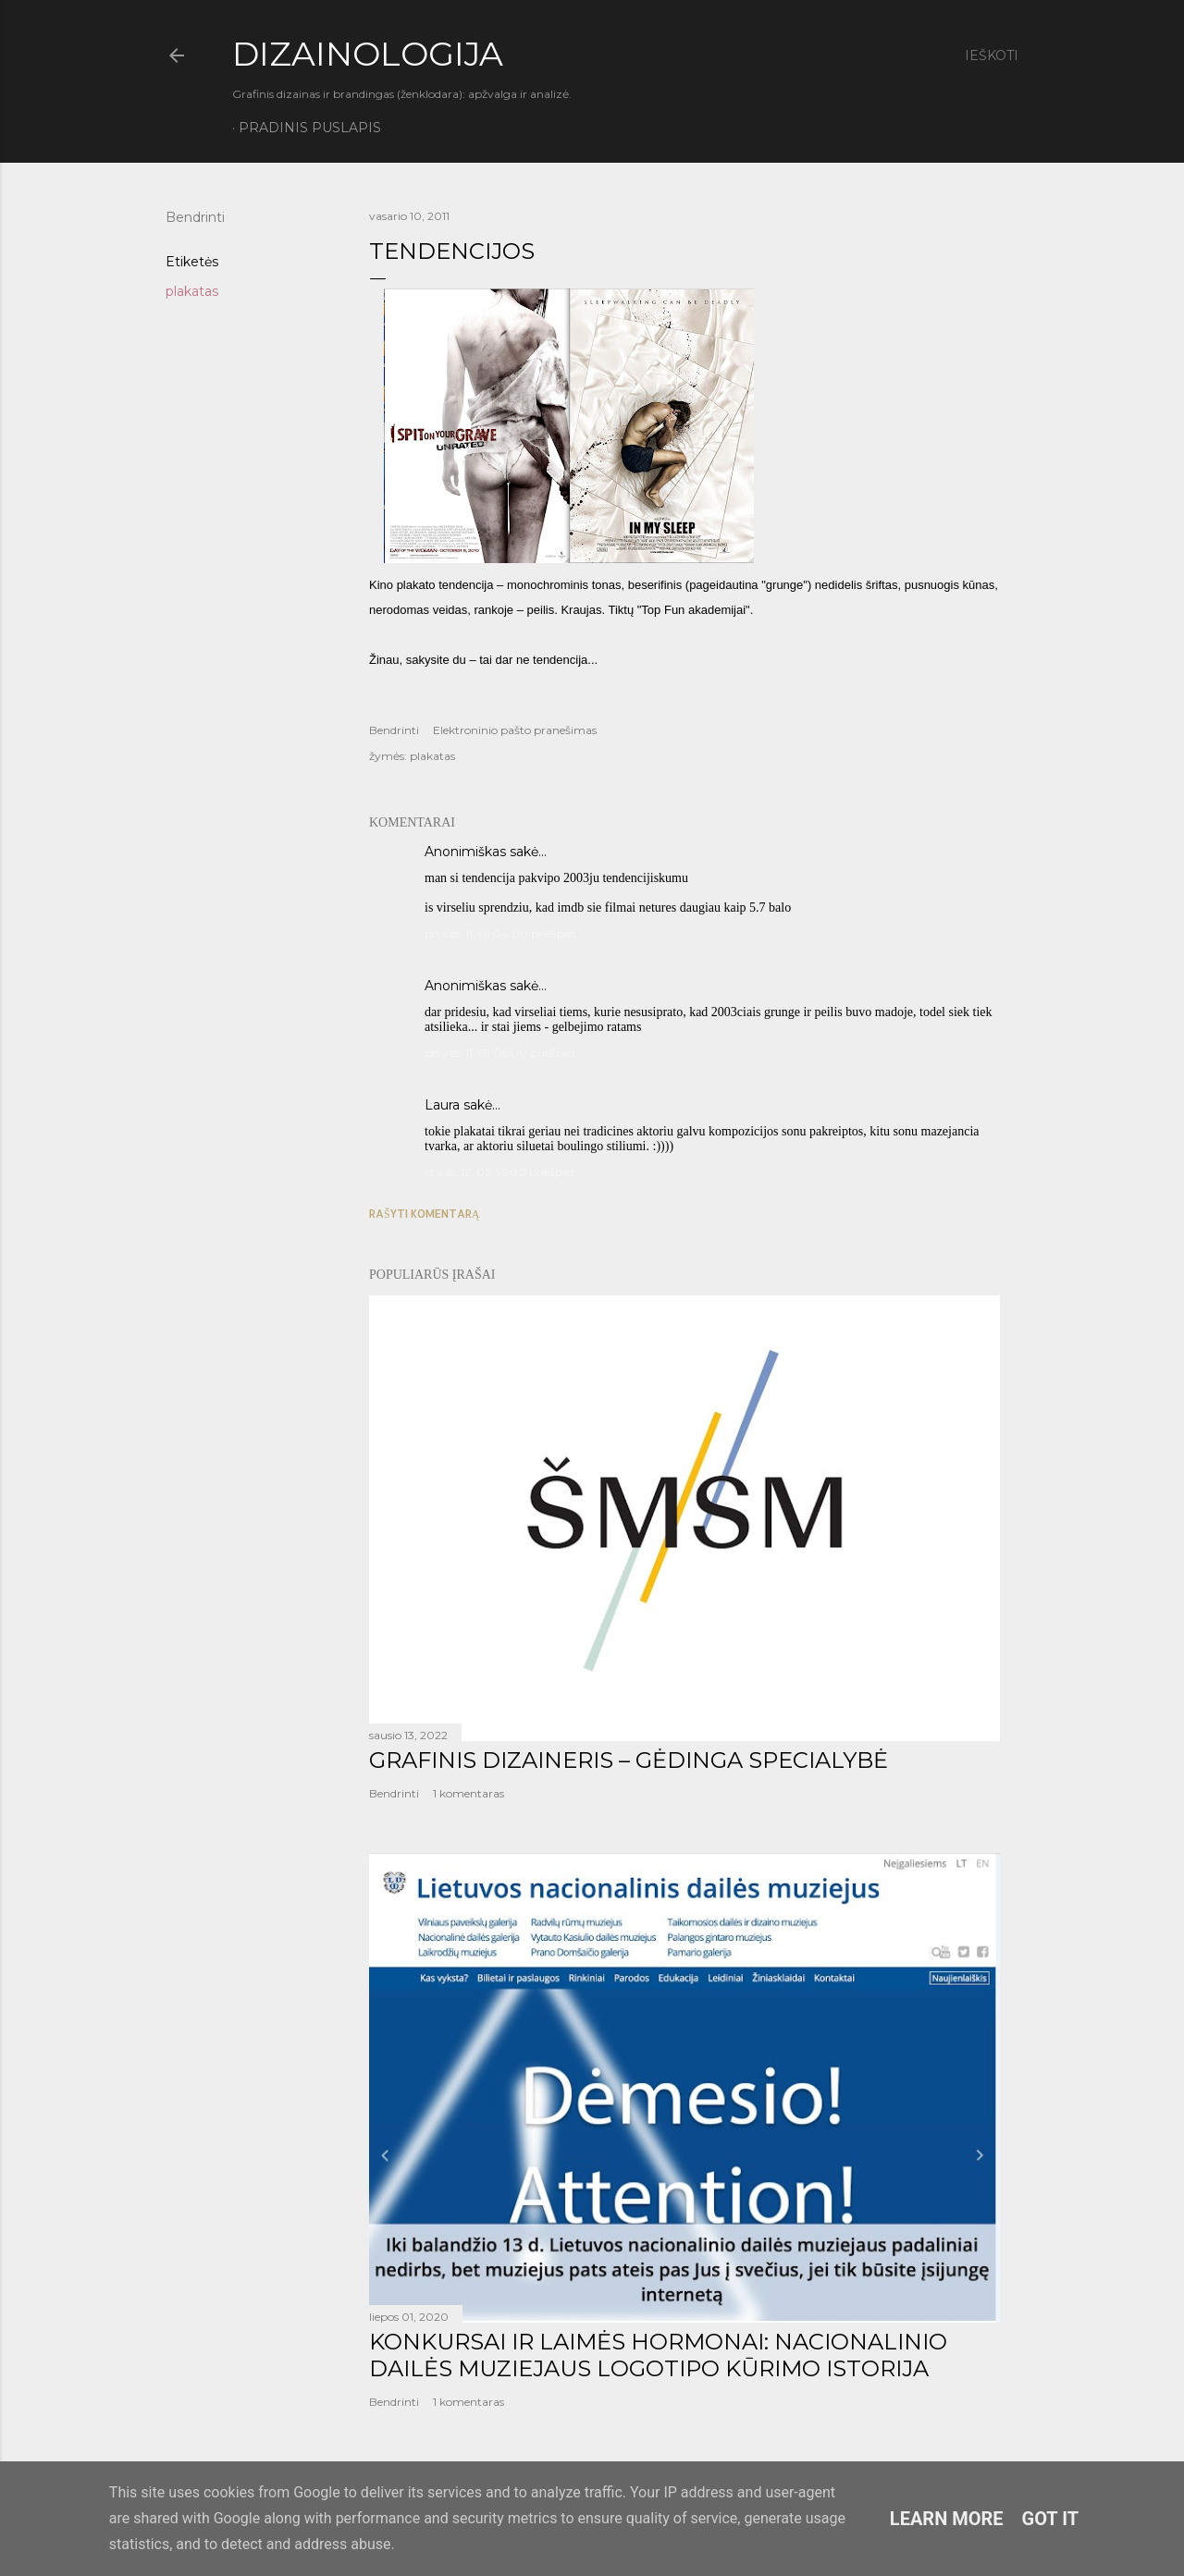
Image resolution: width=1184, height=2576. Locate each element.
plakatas (192, 291)
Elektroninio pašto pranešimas (515, 730)
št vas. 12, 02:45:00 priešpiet (500, 1172)
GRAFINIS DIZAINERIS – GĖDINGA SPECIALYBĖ (628, 1760)
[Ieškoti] (991, 55)
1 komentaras (468, 1793)
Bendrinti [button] (195, 217)
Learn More (947, 2519)
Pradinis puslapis (310, 127)
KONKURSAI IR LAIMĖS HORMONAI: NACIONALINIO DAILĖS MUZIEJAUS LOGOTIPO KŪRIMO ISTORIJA (658, 2355)
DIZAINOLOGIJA (367, 53)
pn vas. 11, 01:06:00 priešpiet (500, 1053)
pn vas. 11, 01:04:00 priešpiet (501, 933)
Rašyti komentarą (424, 1214)
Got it (1050, 2519)
